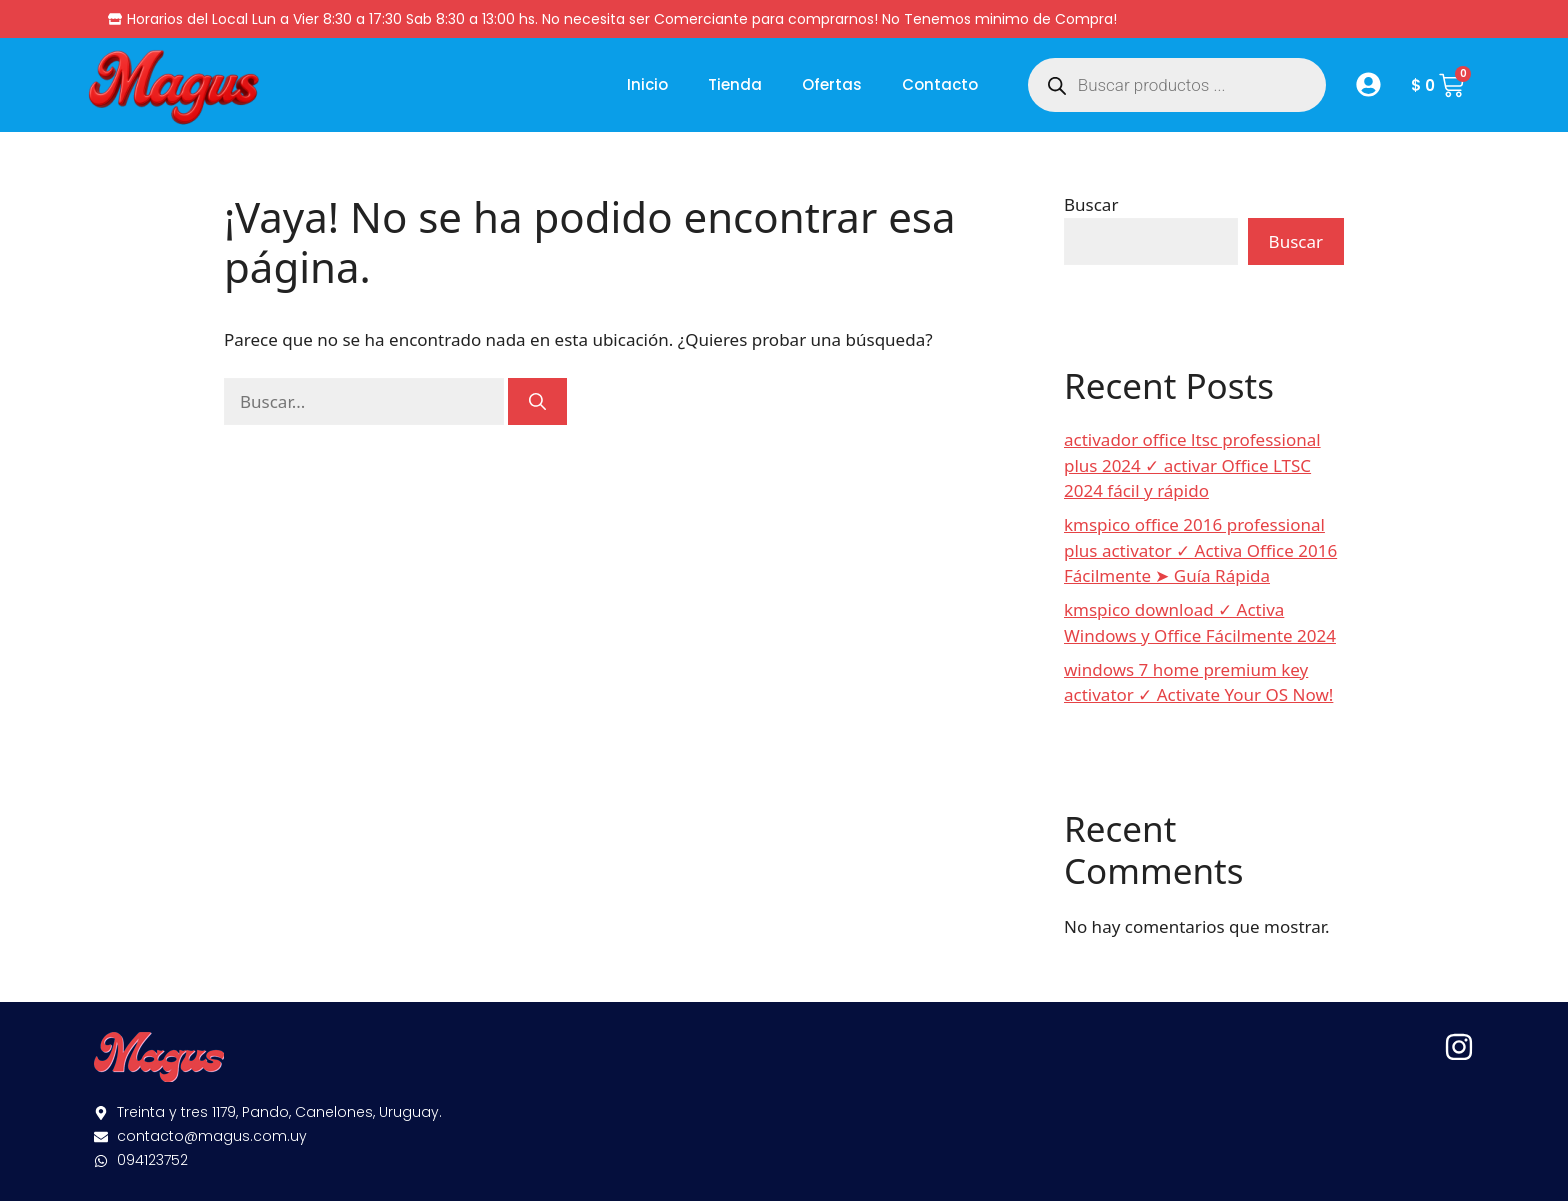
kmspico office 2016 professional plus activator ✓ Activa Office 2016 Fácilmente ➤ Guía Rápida (1200, 550)
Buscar (1091, 204)
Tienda (735, 84)
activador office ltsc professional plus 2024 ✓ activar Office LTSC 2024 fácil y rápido (1192, 465)
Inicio (647, 84)
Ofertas (832, 84)
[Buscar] (537, 402)
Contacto (940, 84)
